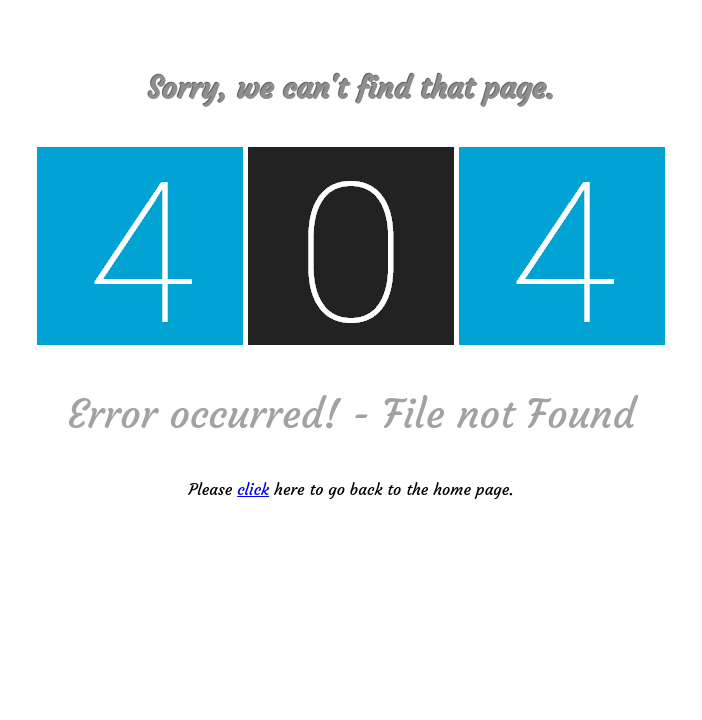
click (253, 489)
